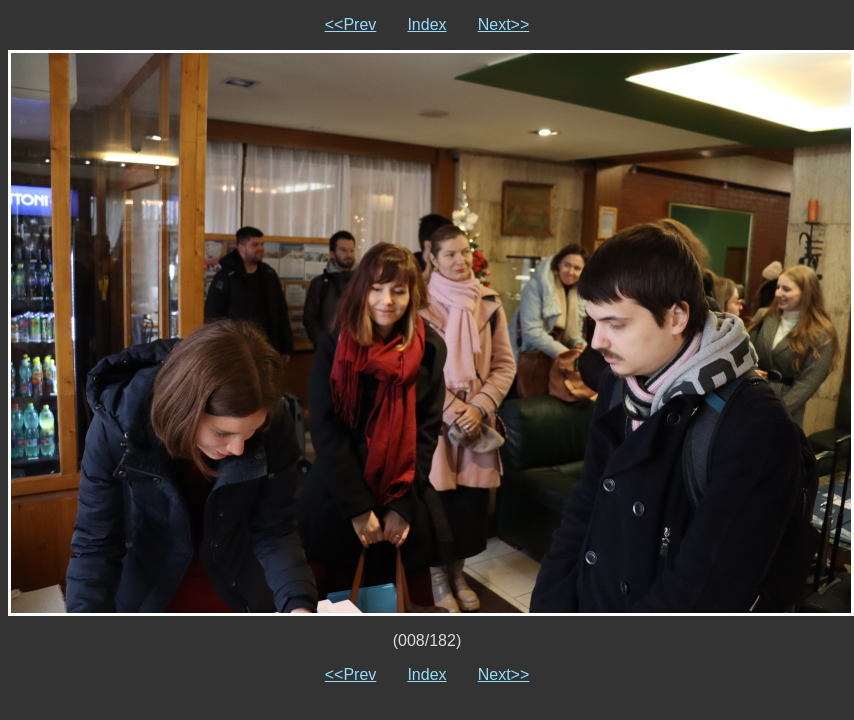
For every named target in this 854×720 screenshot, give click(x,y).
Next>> (504, 24)
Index (426, 24)
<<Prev (351, 24)
